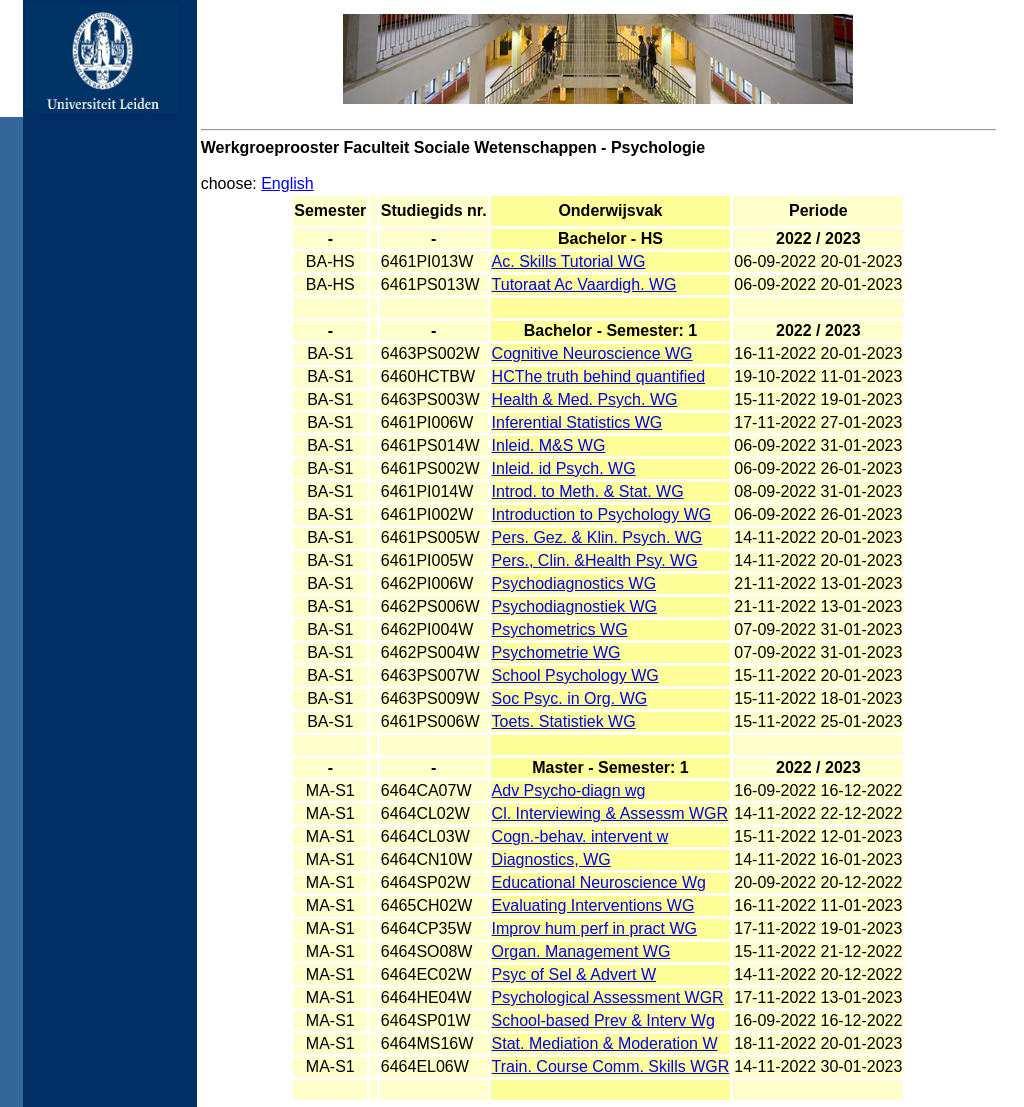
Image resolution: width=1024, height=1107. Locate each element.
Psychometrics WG (560, 629)
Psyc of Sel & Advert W (574, 974)
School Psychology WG (575, 675)
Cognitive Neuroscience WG (592, 353)
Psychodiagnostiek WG (574, 606)
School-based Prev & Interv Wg (603, 1020)
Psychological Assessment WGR (608, 997)
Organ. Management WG (581, 951)
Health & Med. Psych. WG (585, 399)
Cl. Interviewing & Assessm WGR (610, 813)
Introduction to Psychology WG (602, 514)
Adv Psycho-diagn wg (569, 790)
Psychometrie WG (556, 652)
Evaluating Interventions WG (593, 905)
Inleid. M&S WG (549, 445)
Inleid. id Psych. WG (564, 468)
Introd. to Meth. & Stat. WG (588, 491)
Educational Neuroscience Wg (599, 882)
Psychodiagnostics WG (574, 583)
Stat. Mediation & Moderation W (605, 1043)
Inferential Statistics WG (577, 422)
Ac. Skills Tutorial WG (569, 261)
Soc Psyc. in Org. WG (570, 698)
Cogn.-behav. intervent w (580, 836)
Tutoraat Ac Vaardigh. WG (584, 284)
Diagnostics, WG (551, 859)
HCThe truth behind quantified (598, 376)
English (287, 183)
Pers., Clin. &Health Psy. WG (595, 560)
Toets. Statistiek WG (564, 721)
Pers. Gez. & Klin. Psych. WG (597, 537)
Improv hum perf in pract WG (594, 928)
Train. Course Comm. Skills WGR (611, 1066)
